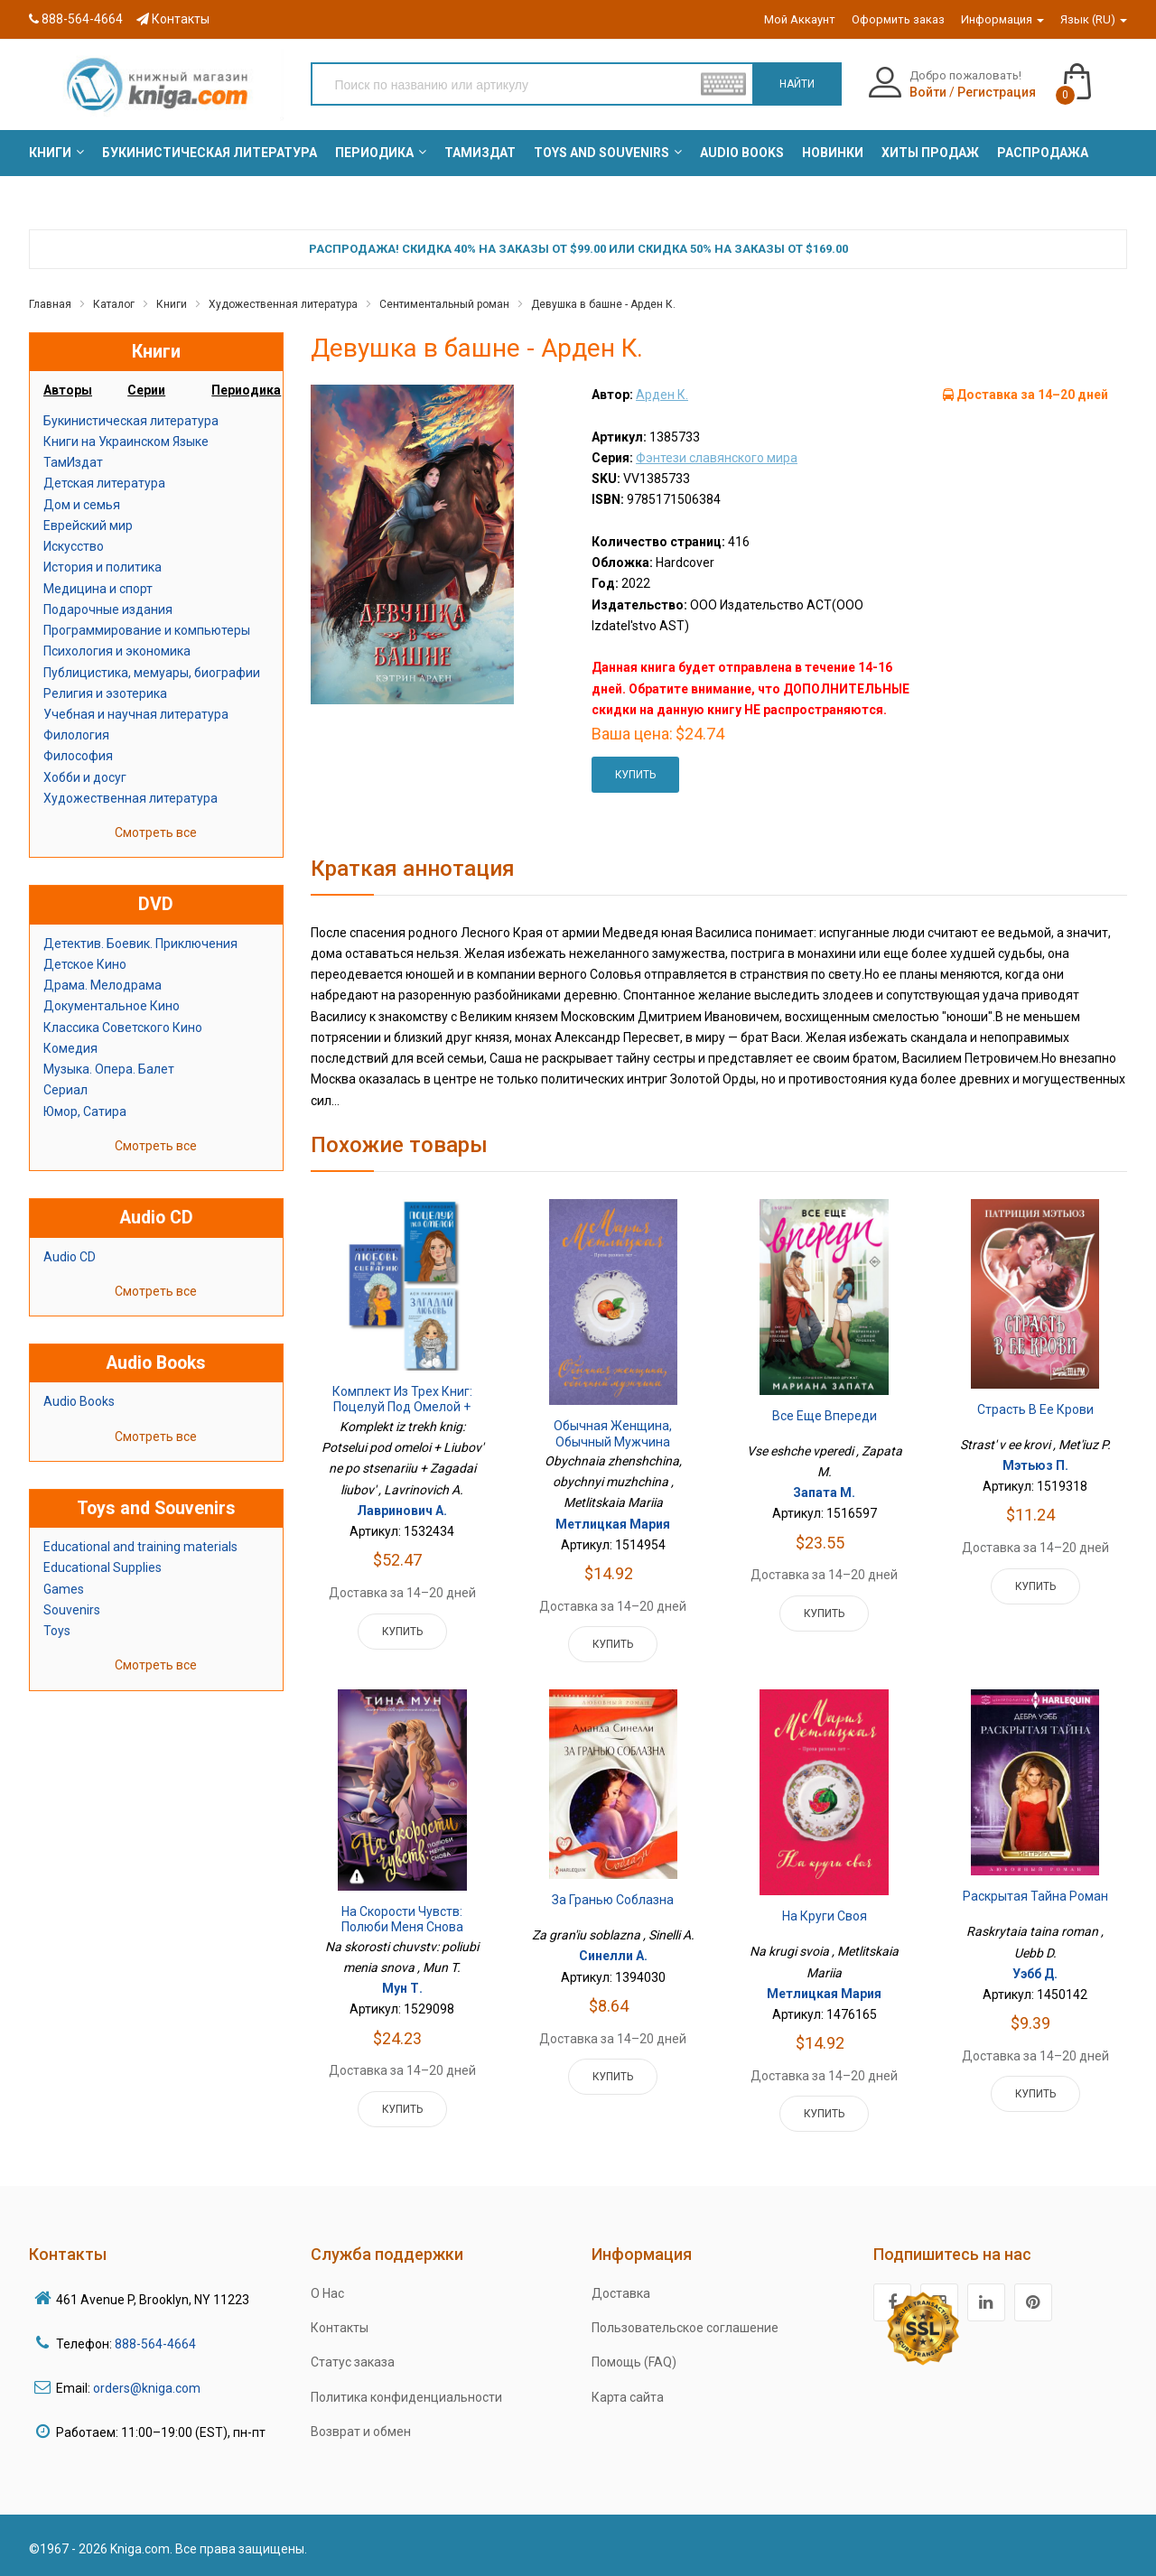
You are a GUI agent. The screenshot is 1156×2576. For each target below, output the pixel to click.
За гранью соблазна (613, 1899)
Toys (56, 1630)
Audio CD (69, 1257)
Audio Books (79, 1401)
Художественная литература (283, 304)
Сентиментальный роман (444, 304)
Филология (76, 735)
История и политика (102, 567)
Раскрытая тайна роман (1035, 1896)
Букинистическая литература (131, 421)
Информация (1002, 19)
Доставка (621, 2293)
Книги (171, 304)
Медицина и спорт (98, 588)
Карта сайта (628, 2397)
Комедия (70, 1048)
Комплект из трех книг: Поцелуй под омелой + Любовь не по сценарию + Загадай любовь (401, 1415)
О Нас (327, 2293)
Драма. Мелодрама (102, 985)
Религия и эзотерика (105, 693)
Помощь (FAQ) (634, 2362)
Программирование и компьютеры (146, 630)
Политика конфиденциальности (406, 2397)
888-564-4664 (76, 19)
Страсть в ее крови (1035, 1409)
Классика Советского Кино (122, 1027)
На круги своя (824, 1916)
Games (63, 1589)
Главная (50, 304)
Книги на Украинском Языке (126, 441)
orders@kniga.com (146, 2388)
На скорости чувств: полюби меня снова (402, 1919)
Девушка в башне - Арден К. (603, 304)
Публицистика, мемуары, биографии (151, 672)
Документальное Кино (111, 1006)
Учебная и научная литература (135, 714)
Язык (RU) (1093, 19)
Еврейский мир (88, 525)
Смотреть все (156, 832)
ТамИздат (73, 462)
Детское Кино (84, 964)
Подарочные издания (107, 609)
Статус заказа (353, 2362)
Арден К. (662, 394)
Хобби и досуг (84, 777)
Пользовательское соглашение (685, 2327)
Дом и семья (81, 505)
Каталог (114, 304)
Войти (927, 92)
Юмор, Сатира (84, 1111)
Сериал (65, 1090)
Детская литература (104, 483)
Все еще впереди (824, 1416)
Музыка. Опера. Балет (108, 1069)
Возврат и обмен (361, 2431)
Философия (78, 756)
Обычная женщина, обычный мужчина (613, 1433)
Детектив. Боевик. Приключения (140, 943)
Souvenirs (71, 1610)
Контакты (173, 19)
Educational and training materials (140, 1546)
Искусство (73, 546)
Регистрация (996, 92)
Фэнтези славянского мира (716, 458)
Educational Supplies (102, 1567)
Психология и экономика (117, 651)
